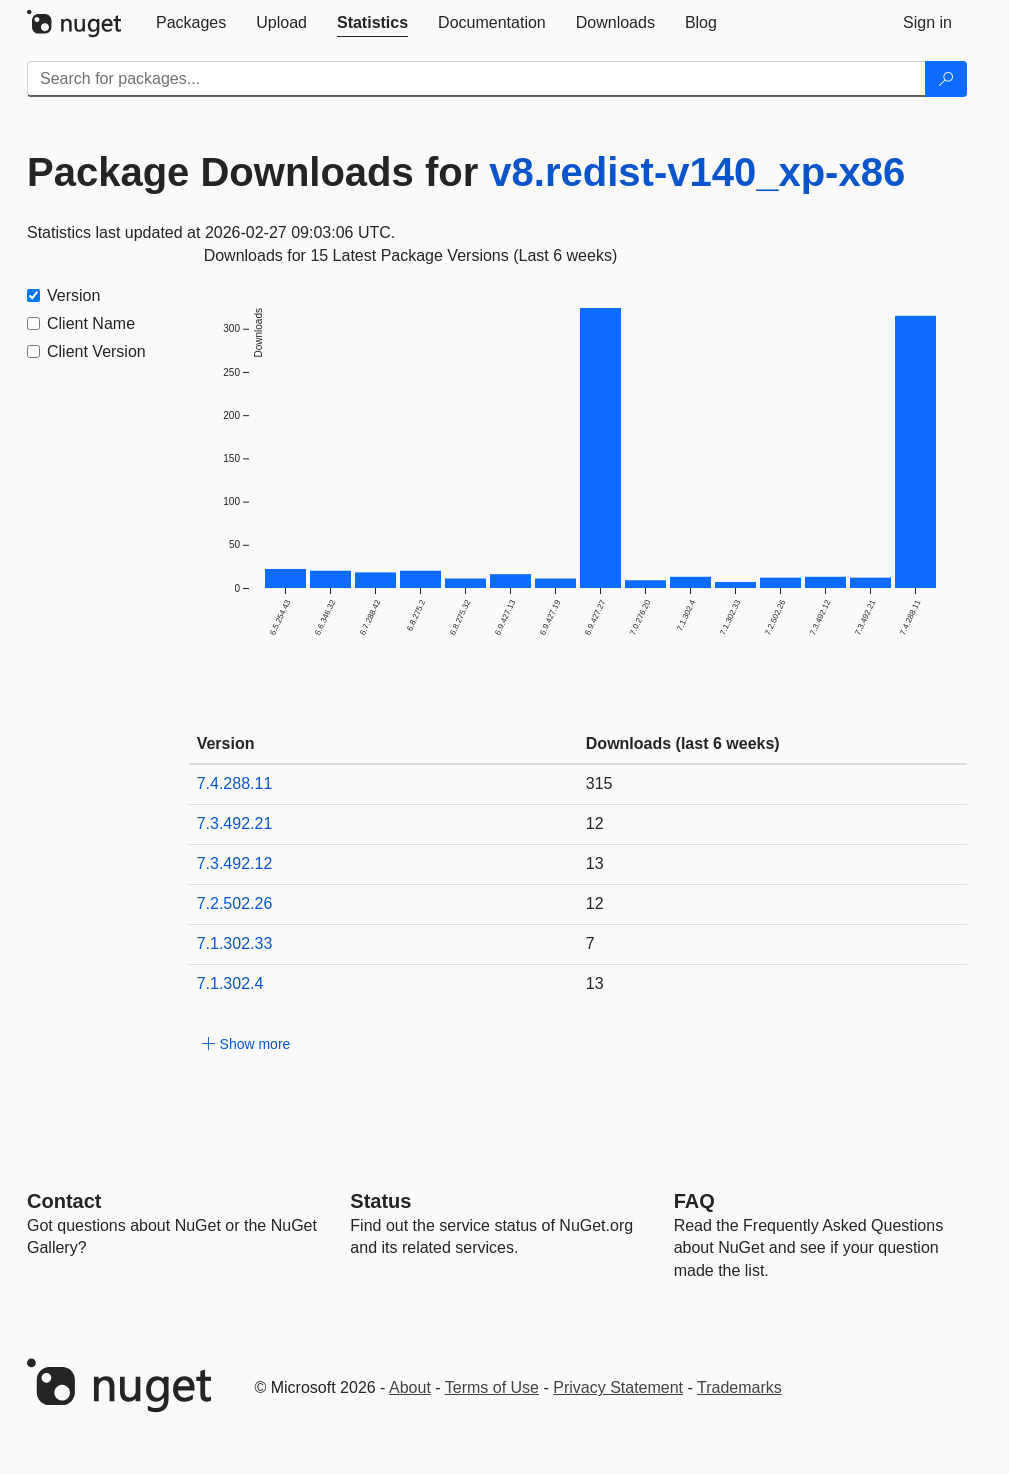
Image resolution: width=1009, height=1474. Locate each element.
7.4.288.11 (235, 783)
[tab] (191, 23)
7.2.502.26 (235, 903)
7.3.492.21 (235, 823)
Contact (64, 1201)
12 (595, 823)
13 (595, 863)
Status (380, 1201)
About (410, 1387)
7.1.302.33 (235, 943)
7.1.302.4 (230, 983)
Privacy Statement (618, 1387)
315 (599, 783)
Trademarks (739, 1387)
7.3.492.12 (235, 863)
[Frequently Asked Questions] (694, 1201)
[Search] (946, 79)
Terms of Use (492, 1387)
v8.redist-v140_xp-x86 (697, 172)
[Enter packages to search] (476, 79)
